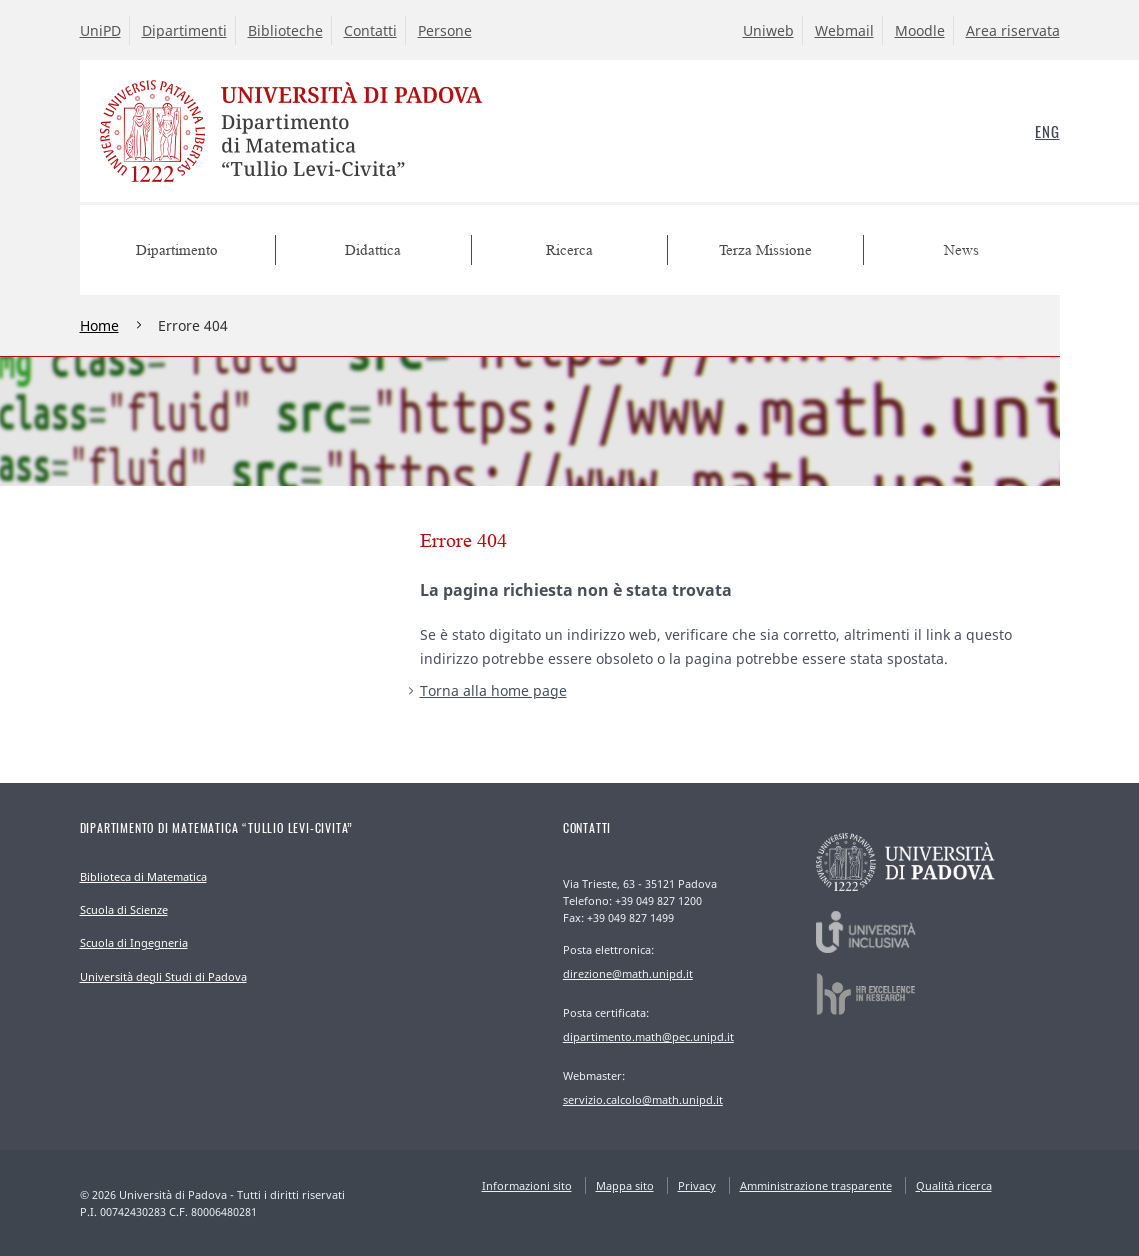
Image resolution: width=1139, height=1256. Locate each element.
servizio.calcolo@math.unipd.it (643, 1099)
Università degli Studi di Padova (163, 976)
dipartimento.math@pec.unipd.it (648, 1036)
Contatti (370, 30)
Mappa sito (625, 1185)
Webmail (844, 30)
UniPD (100, 30)
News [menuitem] (961, 250)
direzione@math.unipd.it (628, 973)
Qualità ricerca (954, 1185)
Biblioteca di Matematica (143, 876)
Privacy (697, 1185)
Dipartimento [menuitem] (177, 250)
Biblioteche (285, 30)
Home (99, 325)
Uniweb (768, 30)
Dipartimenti (184, 30)
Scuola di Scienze (124, 909)
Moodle (920, 30)
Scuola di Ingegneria (134, 942)
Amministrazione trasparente (816, 1185)
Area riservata (1013, 30)
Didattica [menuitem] (373, 250)
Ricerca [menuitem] (569, 250)
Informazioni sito (527, 1185)
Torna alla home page (493, 690)
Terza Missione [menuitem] (765, 250)
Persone (445, 30)
